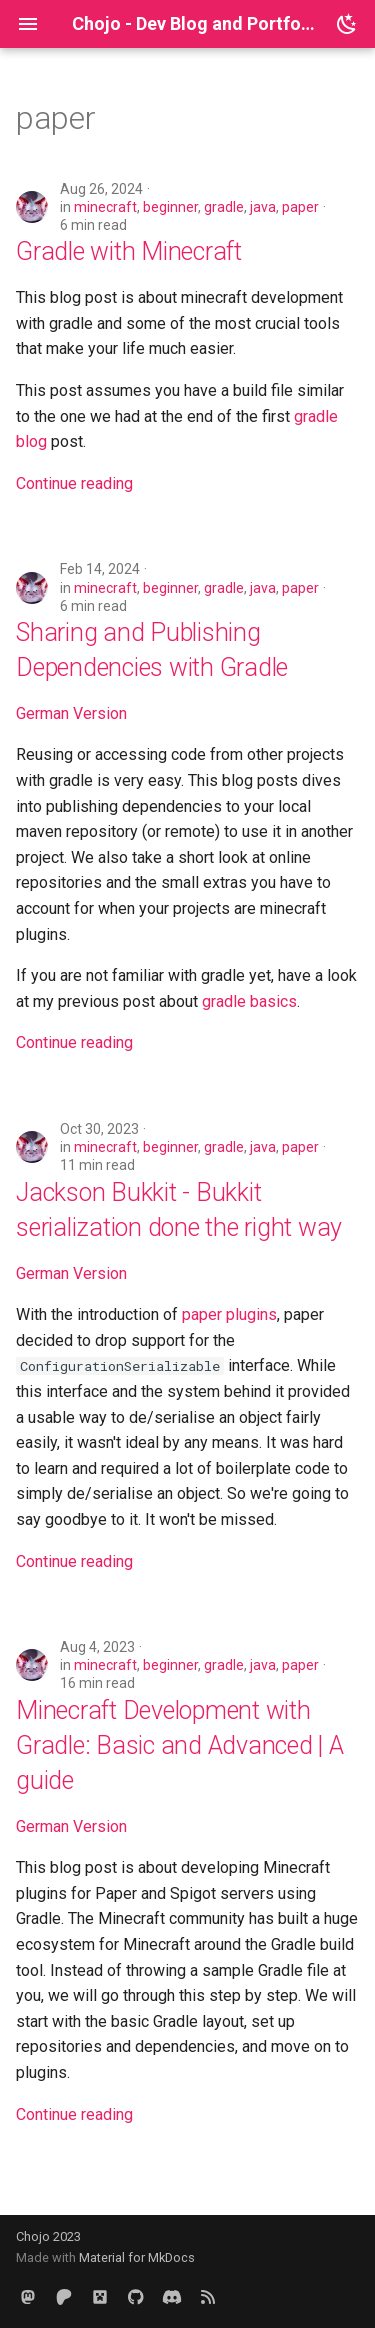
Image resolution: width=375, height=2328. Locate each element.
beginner (170, 207)
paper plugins (229, 1314)
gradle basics (249, 1001)
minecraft (105, 207)
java (263, 207)
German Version (71, 713)
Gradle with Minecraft (129, 251)
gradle (224, 207)
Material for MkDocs (137, 2257)
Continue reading (74, 483)
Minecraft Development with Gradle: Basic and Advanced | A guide (180, 1745)
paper (300, 207)
